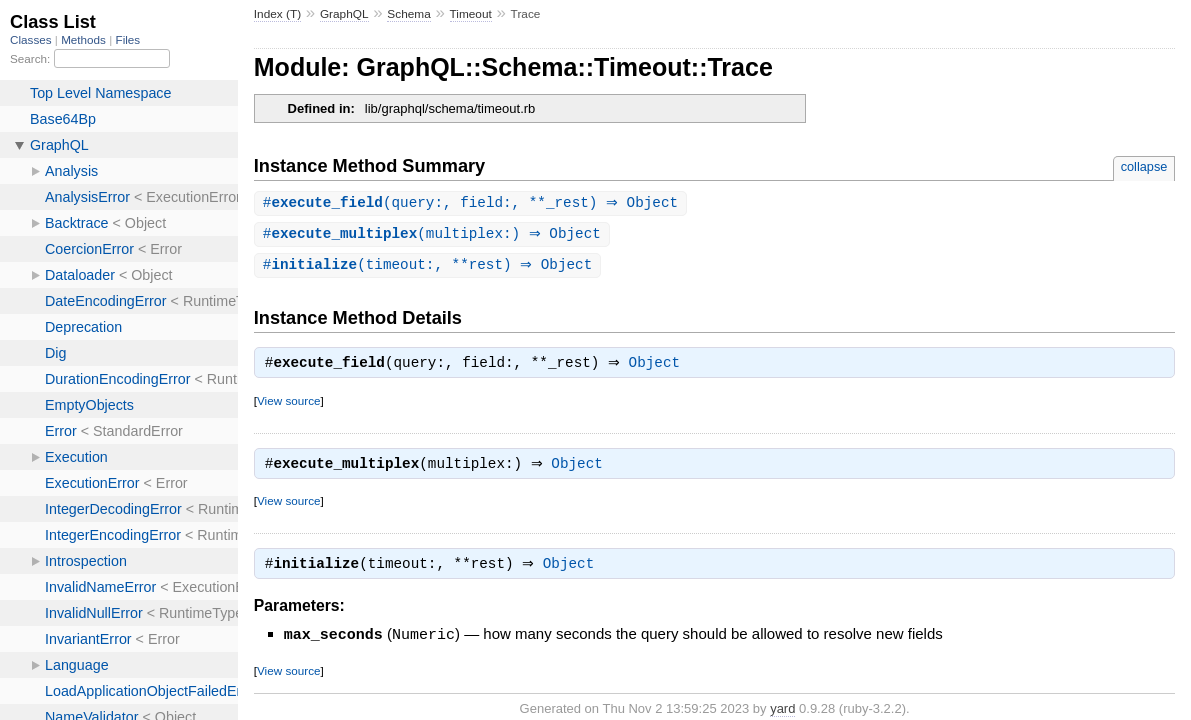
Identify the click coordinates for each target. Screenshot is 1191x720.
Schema (408, 14)
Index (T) (277, 14)
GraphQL (344, 14)
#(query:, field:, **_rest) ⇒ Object (473, 203)
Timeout (471, 14)
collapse (1144, 166)
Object (659, 368)
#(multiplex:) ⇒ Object (434, 235)
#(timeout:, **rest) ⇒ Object (430, 267)
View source (288, 405)
